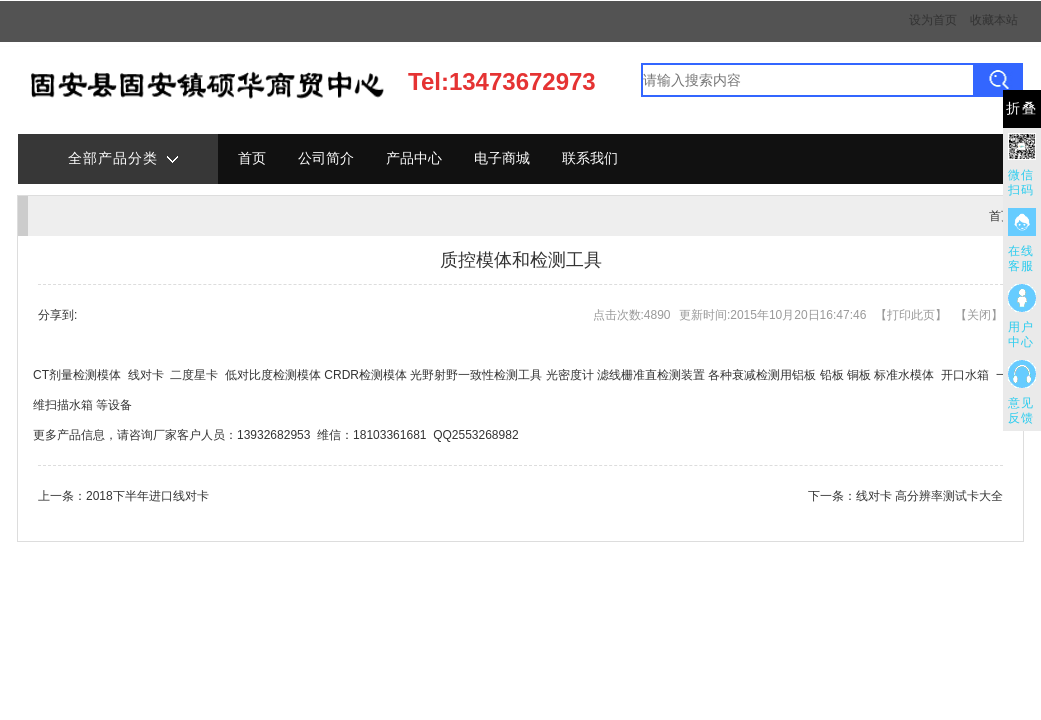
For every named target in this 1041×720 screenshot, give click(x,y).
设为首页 (933, 20)
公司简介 (326, 158)
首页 (252, 158)
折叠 (1022, 108)
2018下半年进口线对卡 (147, 496)
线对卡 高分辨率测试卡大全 (929, 496)
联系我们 (590, 158)
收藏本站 (994, 20)
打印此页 (911, 315)
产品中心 (414, 158)
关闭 (979, 315)
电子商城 (502, 158)
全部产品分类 (123, 159)
